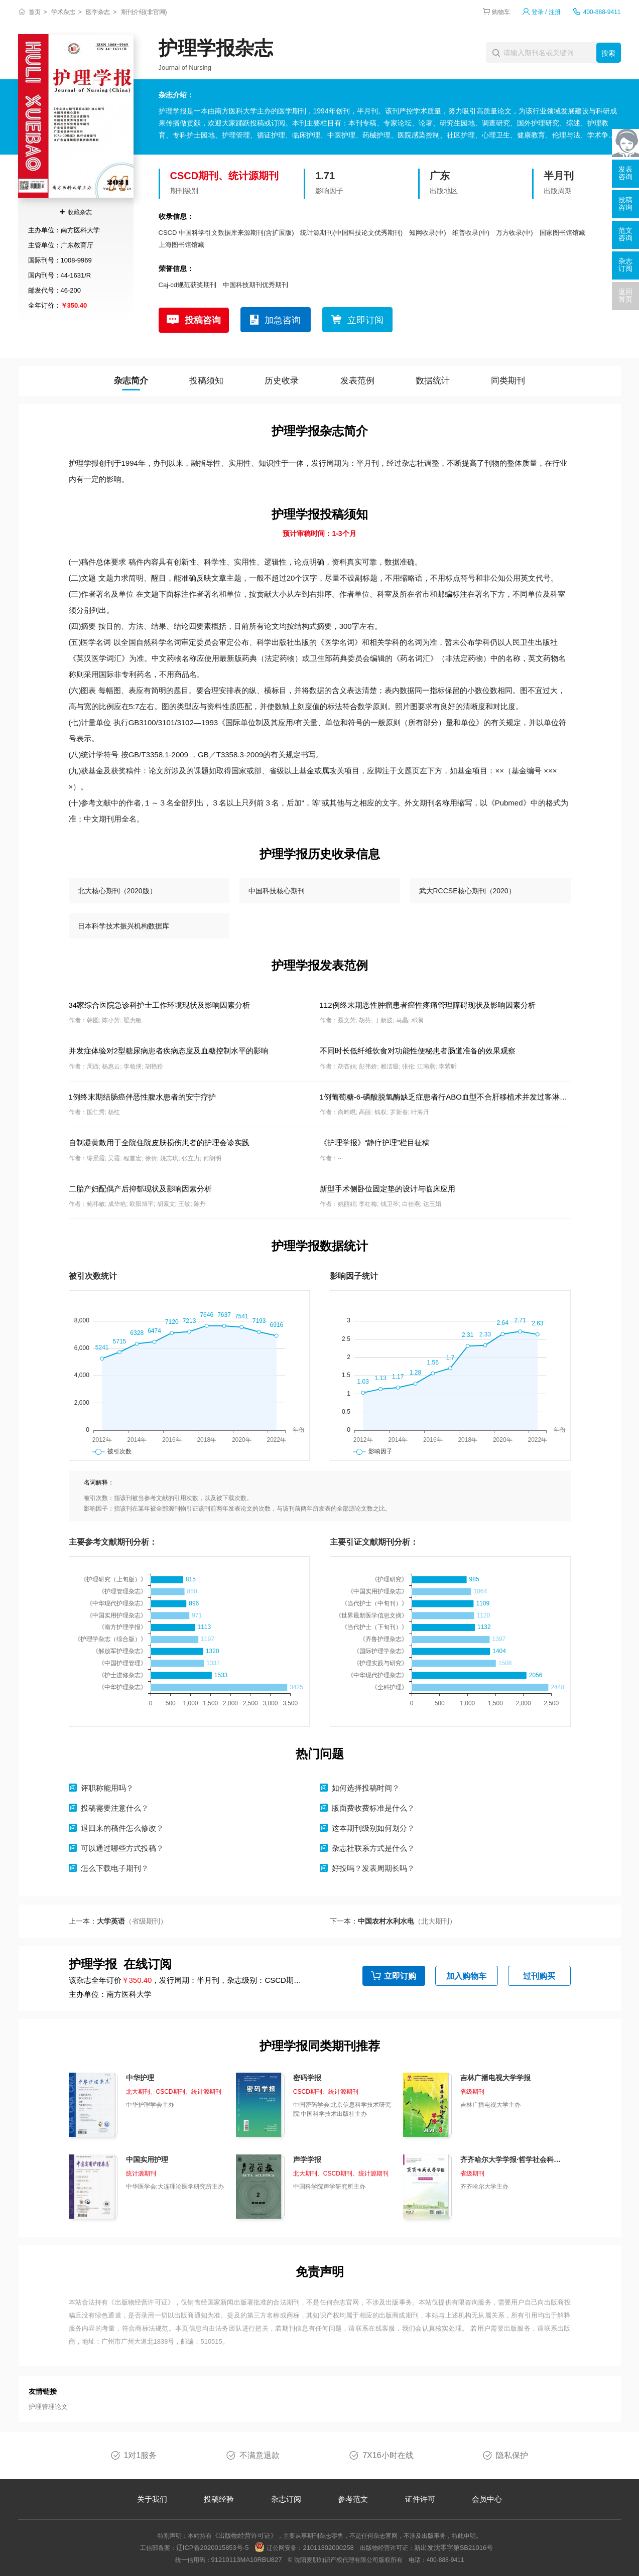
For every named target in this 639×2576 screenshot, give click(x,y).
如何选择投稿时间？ (366, 1788)
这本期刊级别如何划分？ (373, 1828)
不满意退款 (259, 2455)
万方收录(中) (514, 232)
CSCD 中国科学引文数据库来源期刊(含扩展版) (226, 232)
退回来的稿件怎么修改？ (122, 1828)
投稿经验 (219, 2499)
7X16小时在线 (387, 2455)
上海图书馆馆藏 (181, 244)
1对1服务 (140, 2455)
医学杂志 (98, 12)
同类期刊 (508, 380)
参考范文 (353, 2499)
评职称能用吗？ (107, 1788)
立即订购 (400, 1976)
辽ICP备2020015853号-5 (212, 2547)
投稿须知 (206, 380)
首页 (35, 12)
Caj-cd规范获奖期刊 (188, 285)
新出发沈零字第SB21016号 (453, 2547)
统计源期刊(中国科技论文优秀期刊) (351, 232)
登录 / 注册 (546, 12)
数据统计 (433, 380)
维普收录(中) (470, 232)
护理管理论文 (48, 2406)
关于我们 (152, 2499)
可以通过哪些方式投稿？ (122, 1848)
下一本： (393, 1921)
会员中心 (487, 2499)
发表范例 (357, 380)
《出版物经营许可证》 (141, 2302)
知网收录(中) (427, 232)
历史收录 (282, 380)
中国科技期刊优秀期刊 (255, 285)
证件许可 (420, 2499)
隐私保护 (512, 2455)
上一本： (118, 1921)
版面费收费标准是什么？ (373, 1808)
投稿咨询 (203, 320)
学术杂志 (63, 12)
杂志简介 (131, 380)
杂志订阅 (286, 2499)
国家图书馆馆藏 (562, 232)
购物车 (501, 12)
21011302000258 (328, 2547)
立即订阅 (365, 320)
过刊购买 (539, 1976)
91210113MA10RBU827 (246, 2559)
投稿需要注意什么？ (115, 1808)
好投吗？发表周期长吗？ (373, 1868)
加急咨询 (283, 320)
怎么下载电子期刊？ (115, 1868)
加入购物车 (466, 1976)
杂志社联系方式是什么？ (373, 1848)
